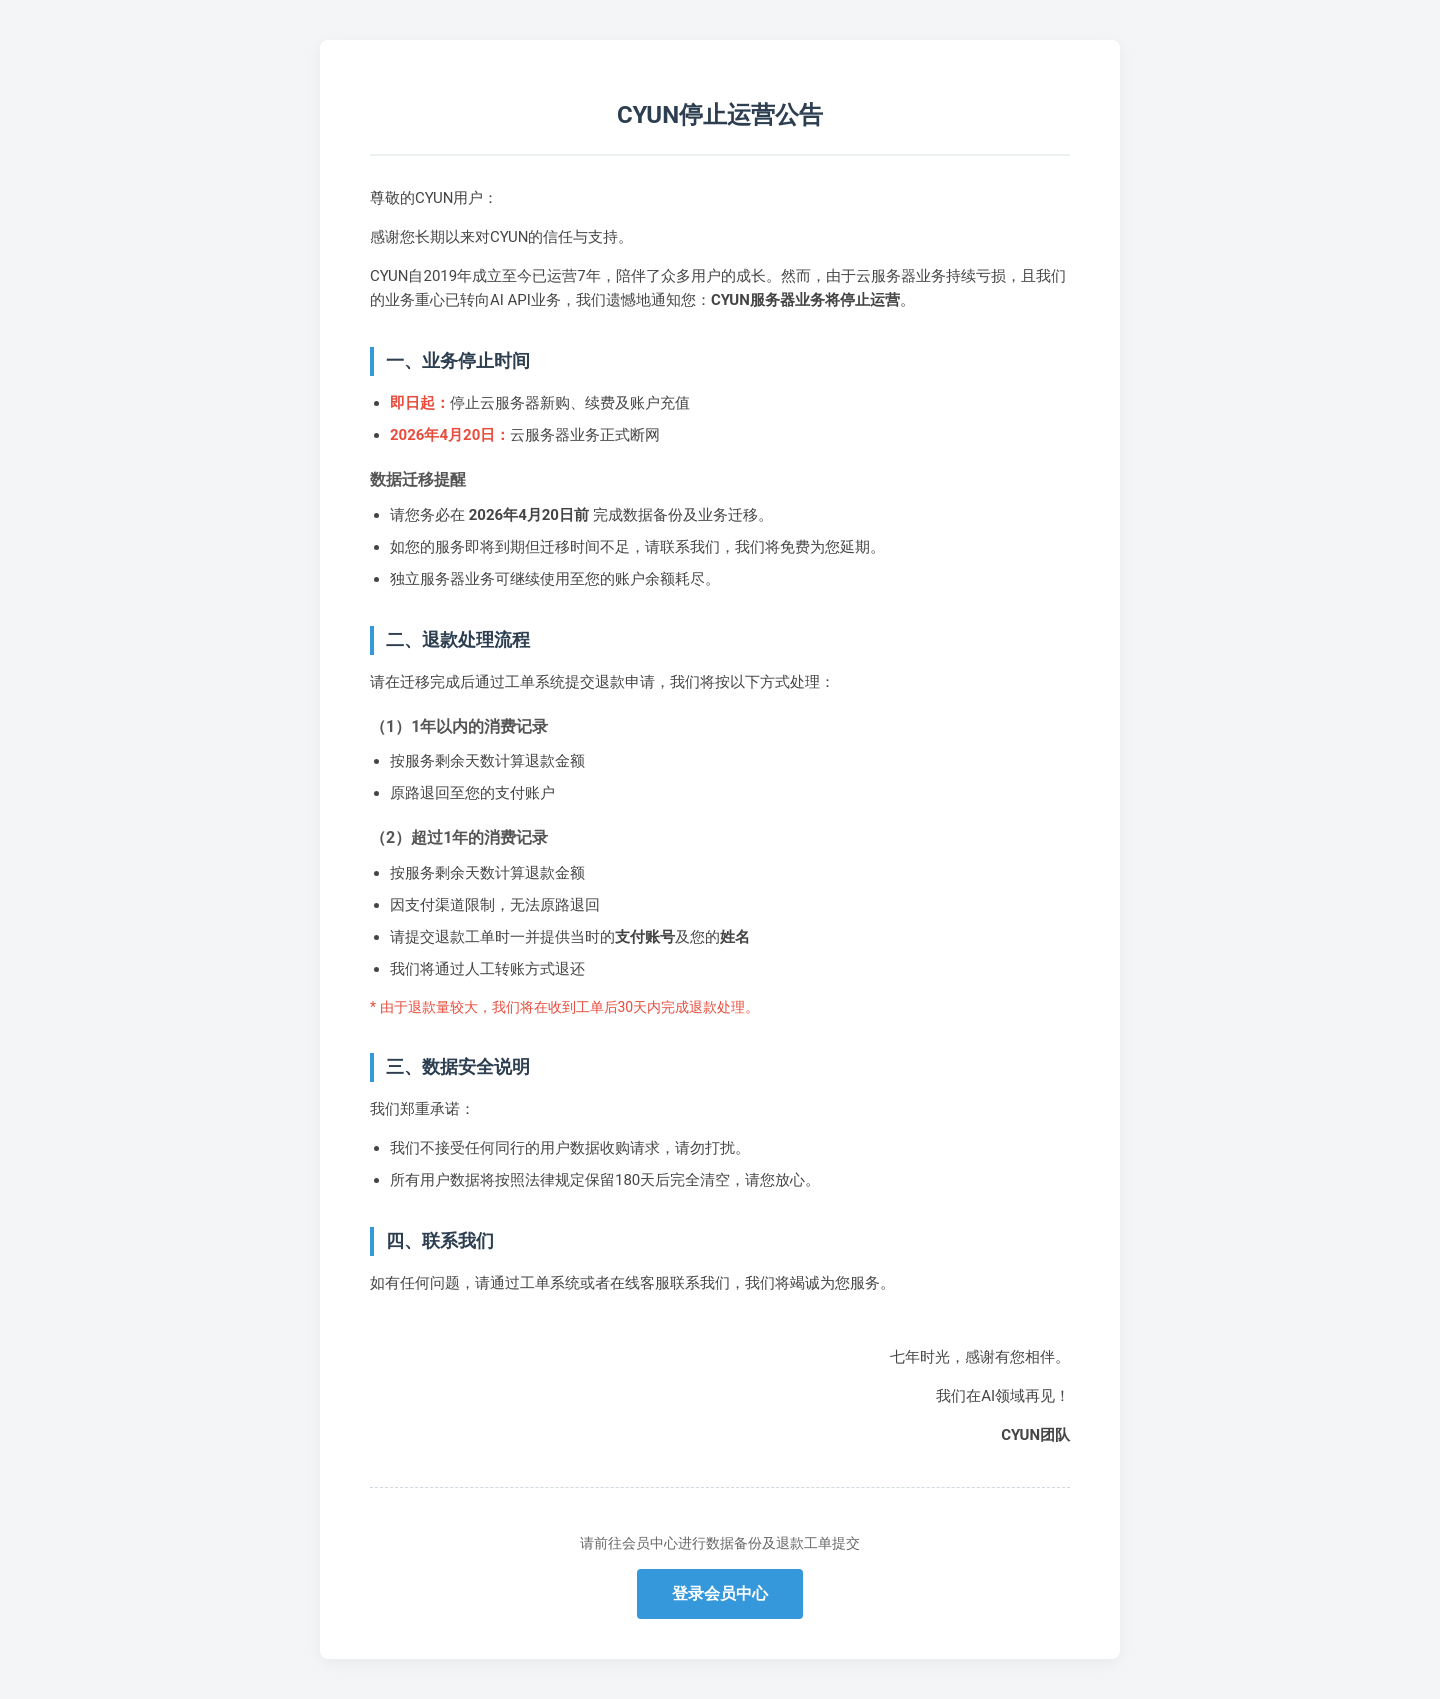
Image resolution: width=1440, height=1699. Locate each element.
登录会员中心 (720, 1593)
